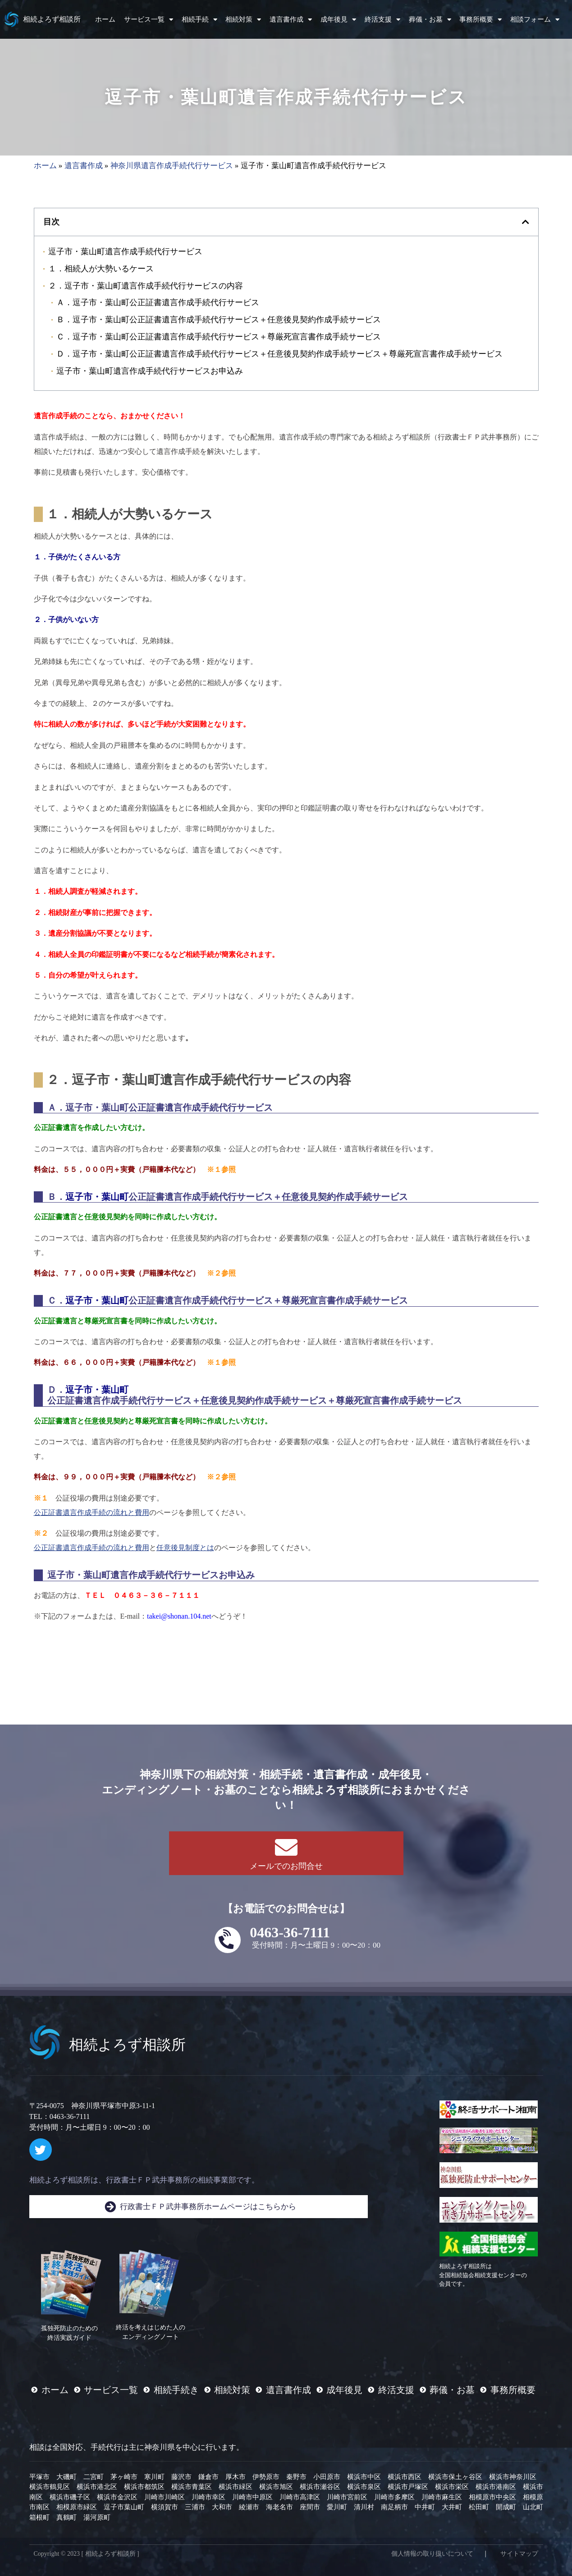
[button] (525, 222)
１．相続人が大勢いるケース (101, 268)
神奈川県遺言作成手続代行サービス (171, 165)
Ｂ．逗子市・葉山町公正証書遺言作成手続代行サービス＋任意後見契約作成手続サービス (218, 319)
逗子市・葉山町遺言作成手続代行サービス (125, 251)
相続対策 (243, 19)
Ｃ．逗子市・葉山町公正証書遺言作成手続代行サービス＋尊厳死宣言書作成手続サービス (218, 336)
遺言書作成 (291, 19)
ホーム (105, 19)
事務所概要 (480, 19)
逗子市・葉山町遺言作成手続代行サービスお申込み (149, 370)
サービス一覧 (148, 19)
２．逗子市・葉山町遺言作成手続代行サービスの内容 (145, 285)
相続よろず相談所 (52, 19)
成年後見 (338, 19)
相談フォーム (534, 19)
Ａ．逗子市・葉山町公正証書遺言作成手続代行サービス (157, 302)
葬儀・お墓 (430, 19)
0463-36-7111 (290, 1932)
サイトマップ (519, 2553)
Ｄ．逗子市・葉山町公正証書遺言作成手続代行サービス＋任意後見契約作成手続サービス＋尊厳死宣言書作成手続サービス (279, 353)
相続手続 (199, 19)
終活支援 (382, 19)
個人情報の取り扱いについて (432, 2553)
